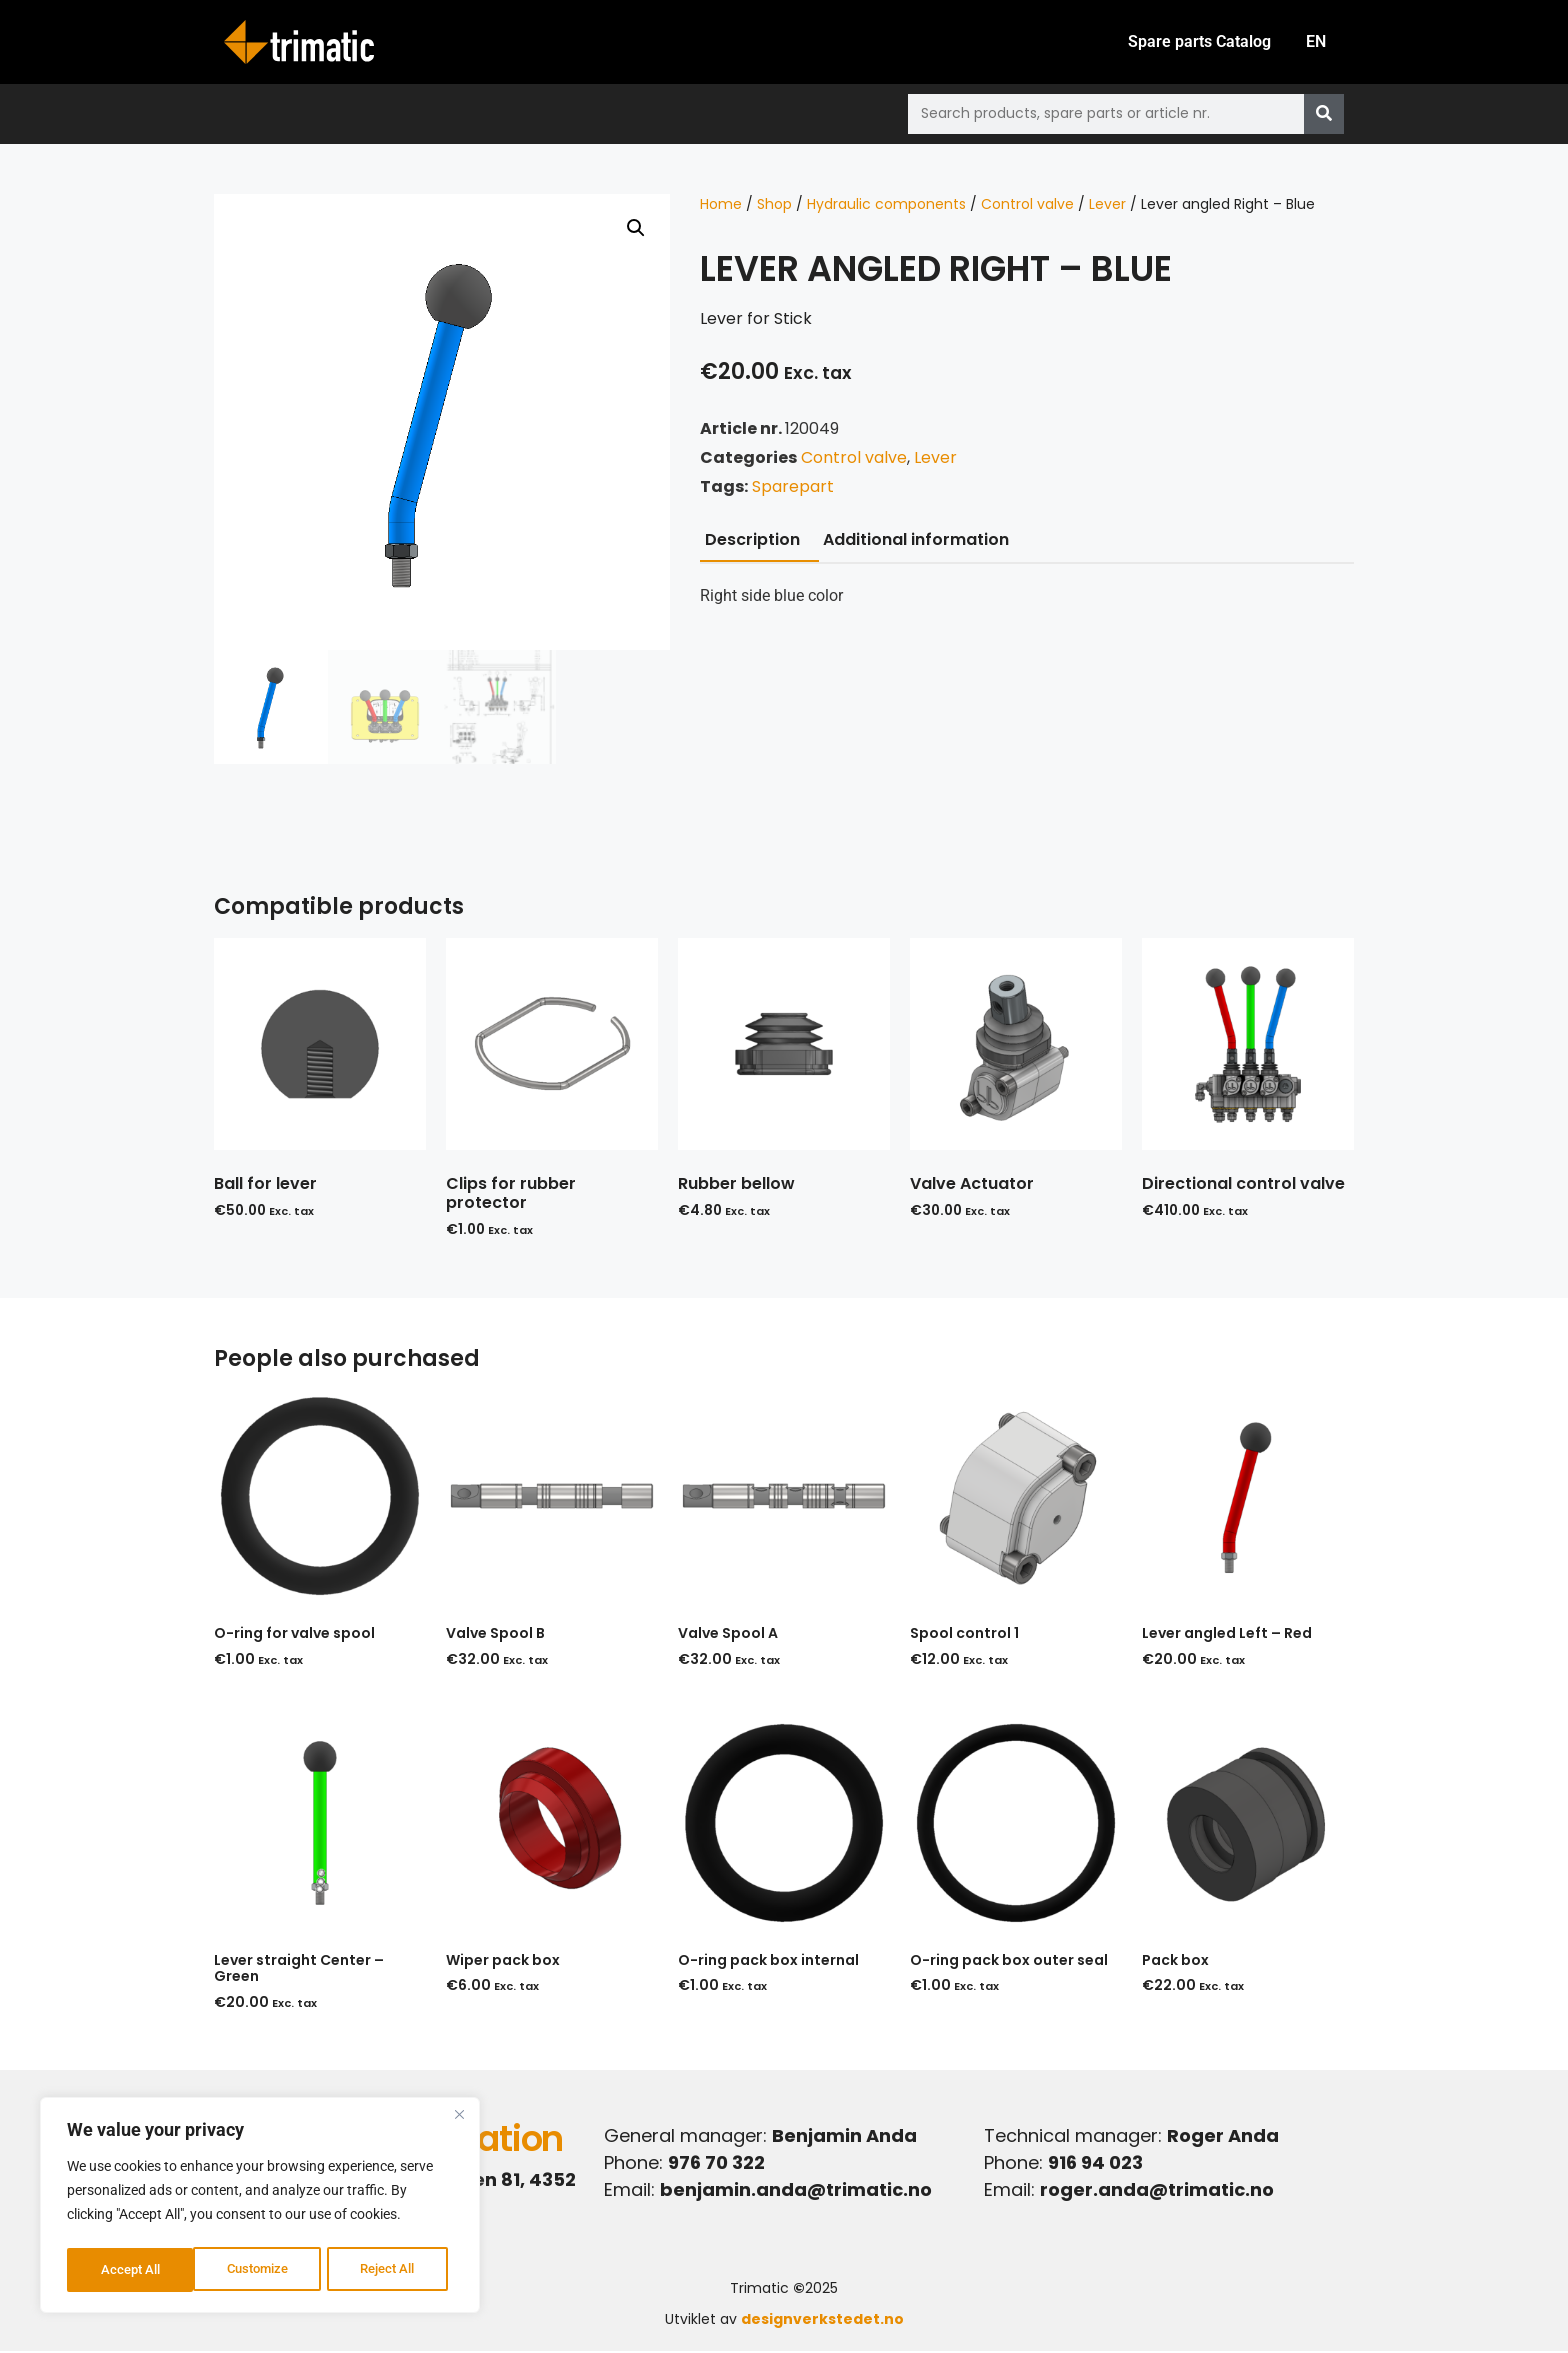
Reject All (262, 2270)
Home (721, 206)
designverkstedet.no (822, 2321)
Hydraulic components (886, 206)
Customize (131, 2270)
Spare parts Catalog (1192, 42)
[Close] (459, 2120)
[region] (260, 2208)
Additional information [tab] (916, 541)
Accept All (392, 2270)
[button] (636, 230)
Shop (774, 206)
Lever (1107, 206)
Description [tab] (752, 541)
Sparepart (793, 488)
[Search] (1324, 116)
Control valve (1027, 206)
